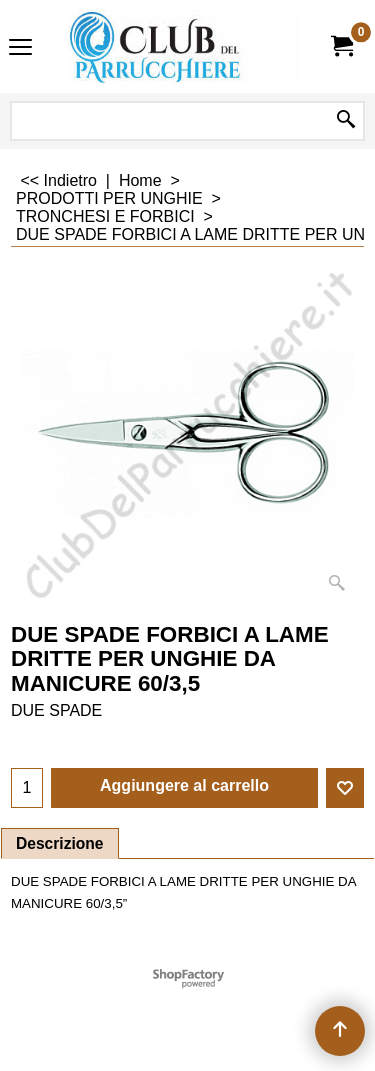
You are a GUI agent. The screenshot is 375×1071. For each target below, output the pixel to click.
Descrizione (60, 843)
